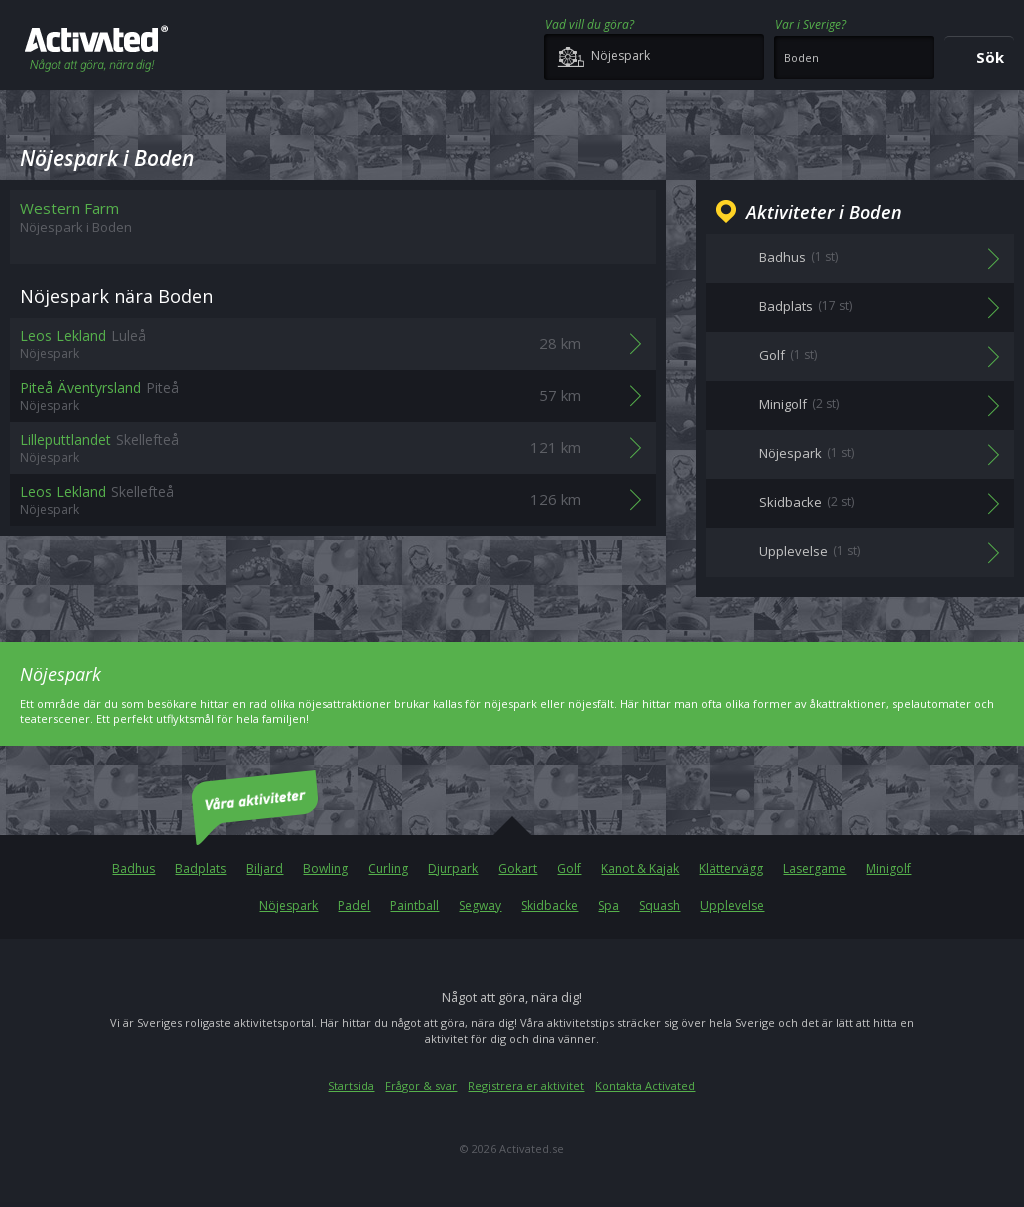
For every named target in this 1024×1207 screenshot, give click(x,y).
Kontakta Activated (645, 1085)
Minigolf (888, 868)
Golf (569, 868)
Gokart (517, 868)
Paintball (414, 905)
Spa (608, 905)
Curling (388, 868)
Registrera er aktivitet (526, 1085)
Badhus (133, 868)
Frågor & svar (421, 1085)
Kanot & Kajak (640, 868)
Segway (480, 905)
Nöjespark (288, 905)
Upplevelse (732, 905)
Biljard (264, 868)
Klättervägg (731, 868)
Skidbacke (549, 905)
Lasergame (814, 868)
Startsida (351, 1085)
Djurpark (453, 868)
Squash (659, 905)
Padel (354, 905)
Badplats (200, 868)
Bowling (325, 868)
